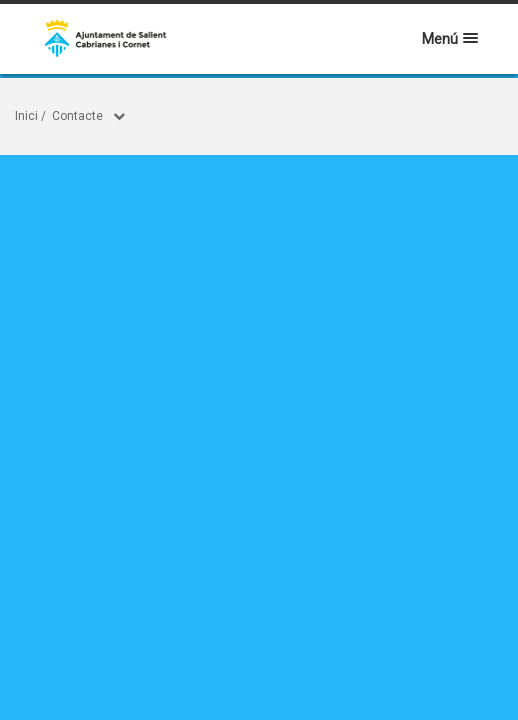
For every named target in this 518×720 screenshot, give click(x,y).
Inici (26, 116)
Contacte (77, 116)
